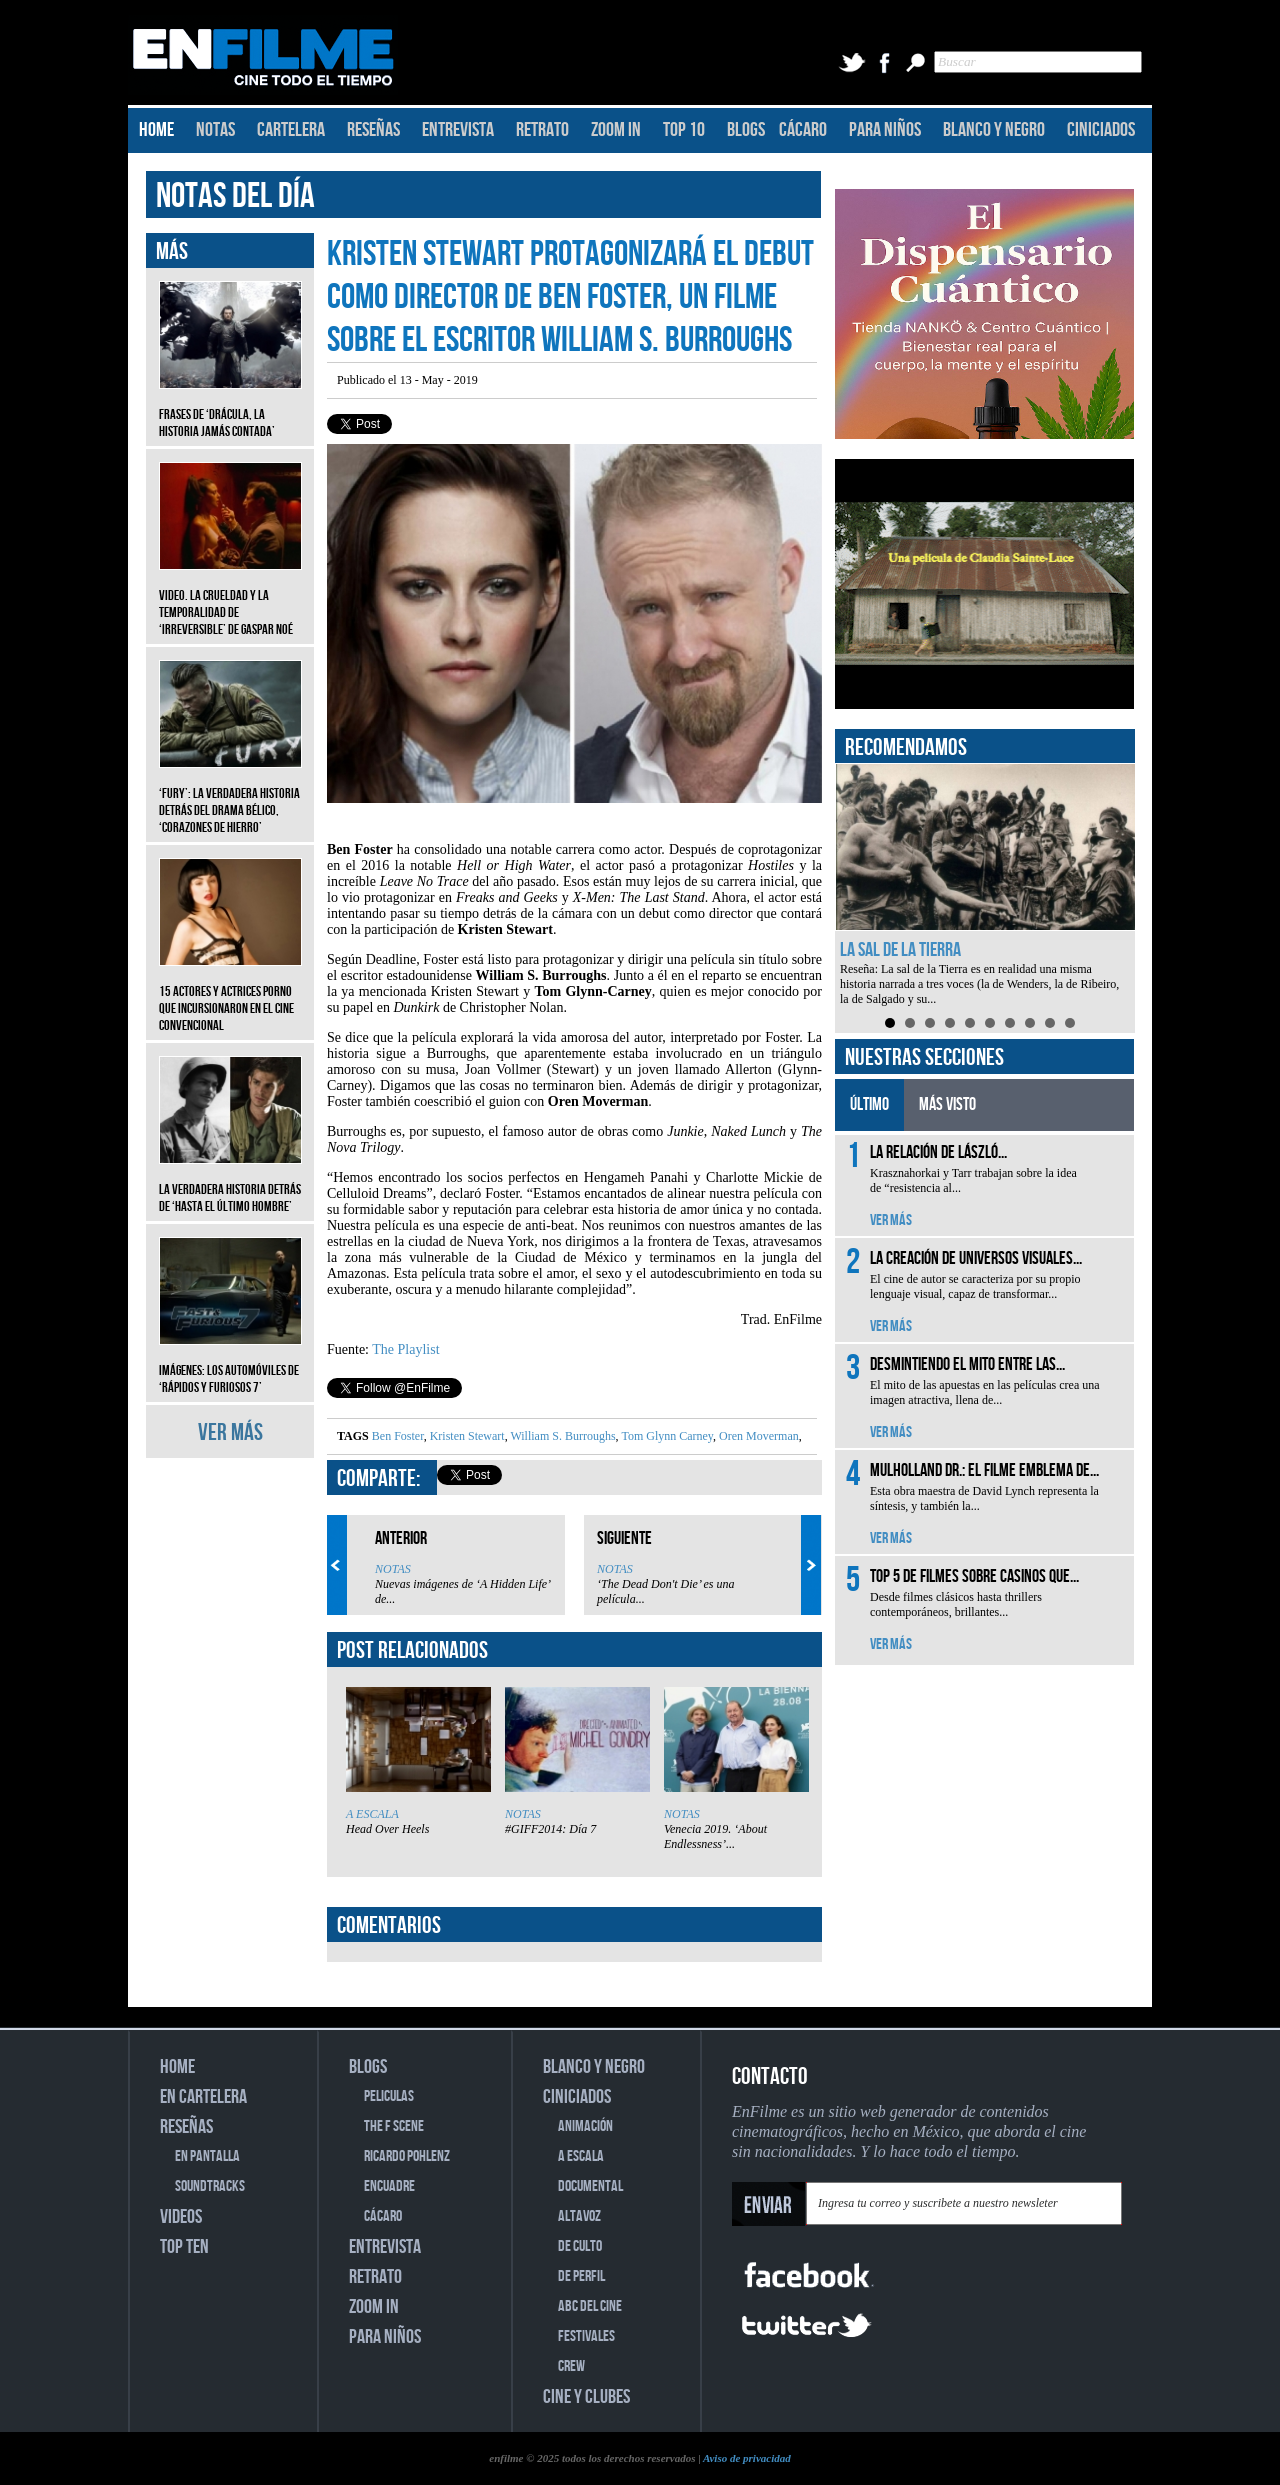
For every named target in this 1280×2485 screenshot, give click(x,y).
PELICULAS (389, 2096)
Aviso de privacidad (747, 2458)
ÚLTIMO (869, 1104)
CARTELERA (291, 130)
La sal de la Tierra (900, 950)
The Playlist (405, 1349)
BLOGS (746, 130)
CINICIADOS (1101, 130)
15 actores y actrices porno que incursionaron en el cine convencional (230, 993)
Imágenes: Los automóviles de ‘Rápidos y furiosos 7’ (230, 1364)
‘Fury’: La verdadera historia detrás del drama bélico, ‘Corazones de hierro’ (230, 795)
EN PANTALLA (207, 2156)
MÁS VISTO (947, 1104)
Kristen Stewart (466, 1436)
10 (1070, 1023)
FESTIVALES (586, 2336)
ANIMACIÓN (585, 2126)
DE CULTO (580, 2246)
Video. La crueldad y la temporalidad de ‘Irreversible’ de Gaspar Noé (230, 597)
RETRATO (542, 130)
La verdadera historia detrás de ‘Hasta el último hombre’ (230, 1183)
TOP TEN (184, 2247)
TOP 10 (684, 130)
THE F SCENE (394, 2126)
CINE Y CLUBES (586, 2397)
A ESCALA (372, 1814)
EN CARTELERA (203, 2097)
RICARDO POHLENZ (407, 2156)
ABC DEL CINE (590, 2306)
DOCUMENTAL (590, 2186)
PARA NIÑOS (885, 130)
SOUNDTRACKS (210, 2186)
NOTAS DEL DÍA (235, 196)
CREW (571, 2366)
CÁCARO (803, 130)
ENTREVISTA (458, 130)
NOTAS (215, 130)
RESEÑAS (373, 130)
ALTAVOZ (579, 2216)
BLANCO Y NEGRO (994, 130)
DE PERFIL (581, 2276)
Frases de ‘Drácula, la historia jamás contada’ (230, 408)
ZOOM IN (616, 130)
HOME (156, 130)
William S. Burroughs (562, 1436)
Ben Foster (398, 1436)
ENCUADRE (389, 2186)
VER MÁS (230, 1432)
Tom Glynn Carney (666, 1436)
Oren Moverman (757, 1436)
